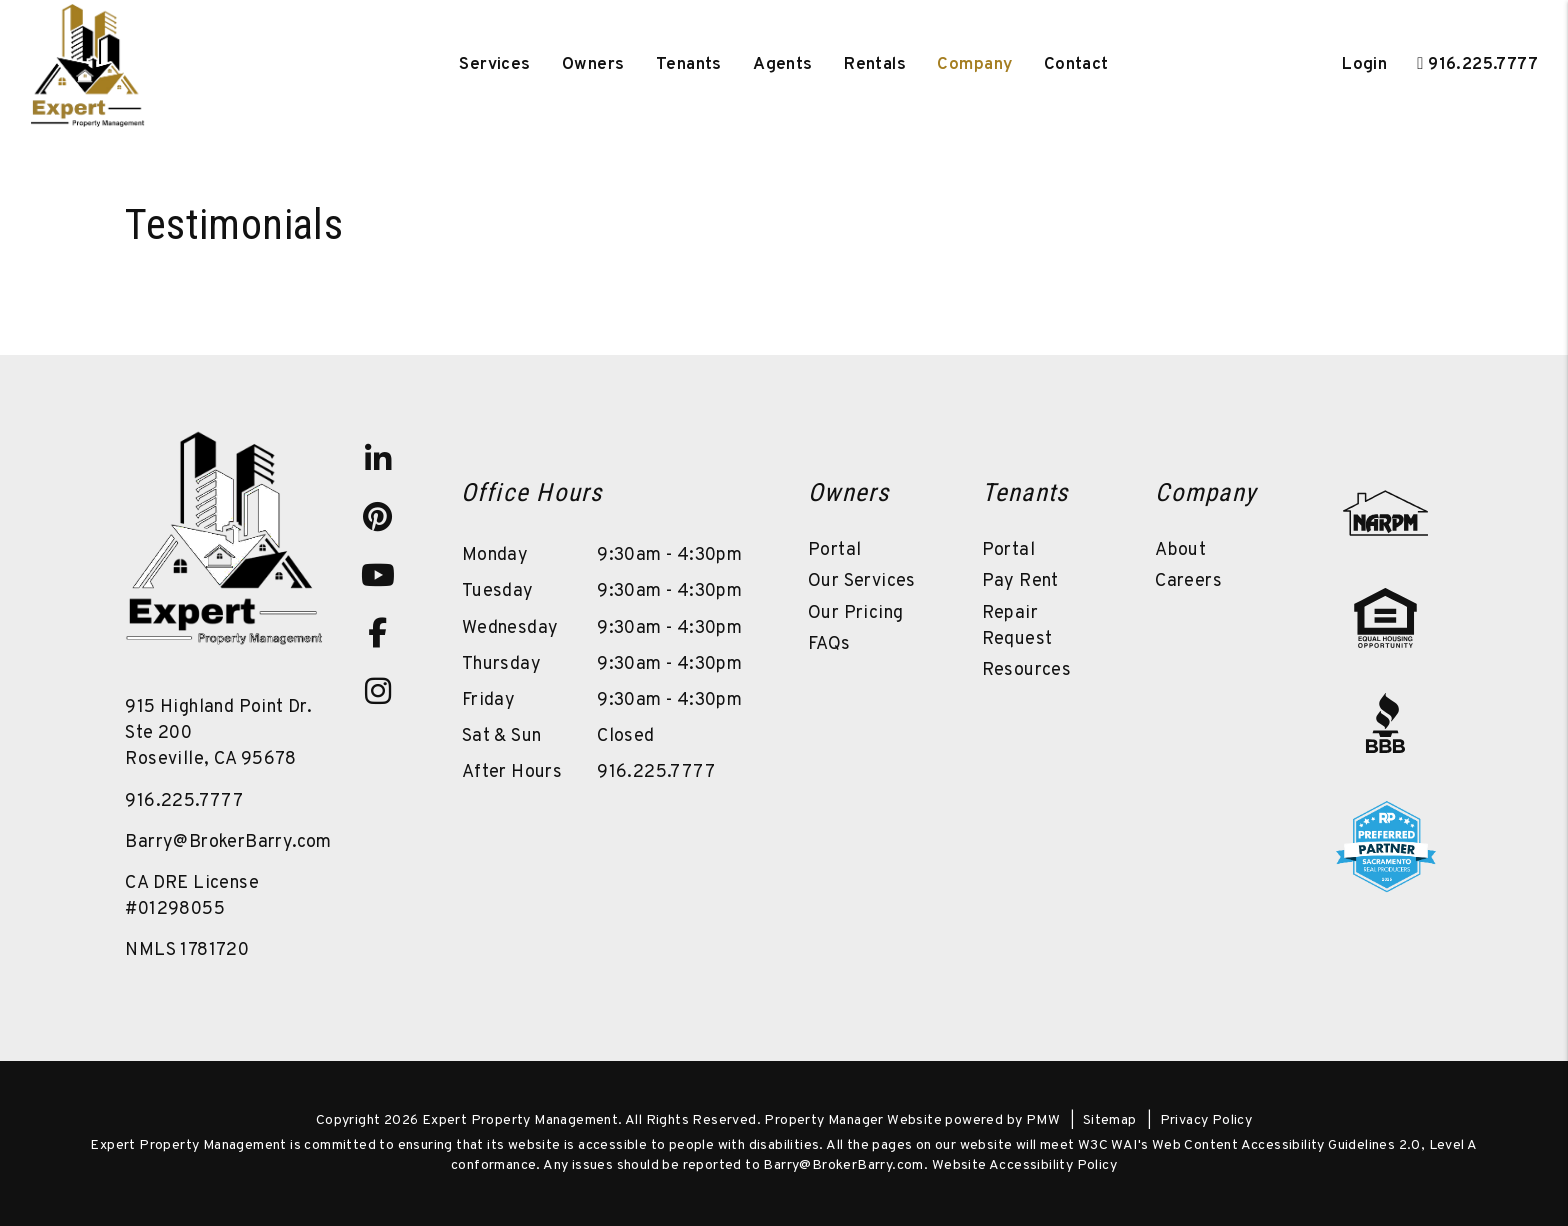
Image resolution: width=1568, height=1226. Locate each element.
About (1180, 550)
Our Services (862, 581)
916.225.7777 (1483, 65)
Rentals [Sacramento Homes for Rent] (875, 65)
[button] (378, 459)
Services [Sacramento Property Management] (494, 65)
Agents (783, 65)
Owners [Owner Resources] (593, 65)
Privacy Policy (1206, 1120)
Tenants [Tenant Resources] (689, 65)
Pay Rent (1020, 581)
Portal (834, 550)
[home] (88, 65)
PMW (1043, 1120)
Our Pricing (855, 613)
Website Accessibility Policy (1024, 1165)
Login (1364, 65)
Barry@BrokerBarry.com (228, 842)
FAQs (829, 644)
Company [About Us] (974, 65)
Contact (1076, 65)
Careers (1188, 581)
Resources (1027, 670)
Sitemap (1110, 1120)
